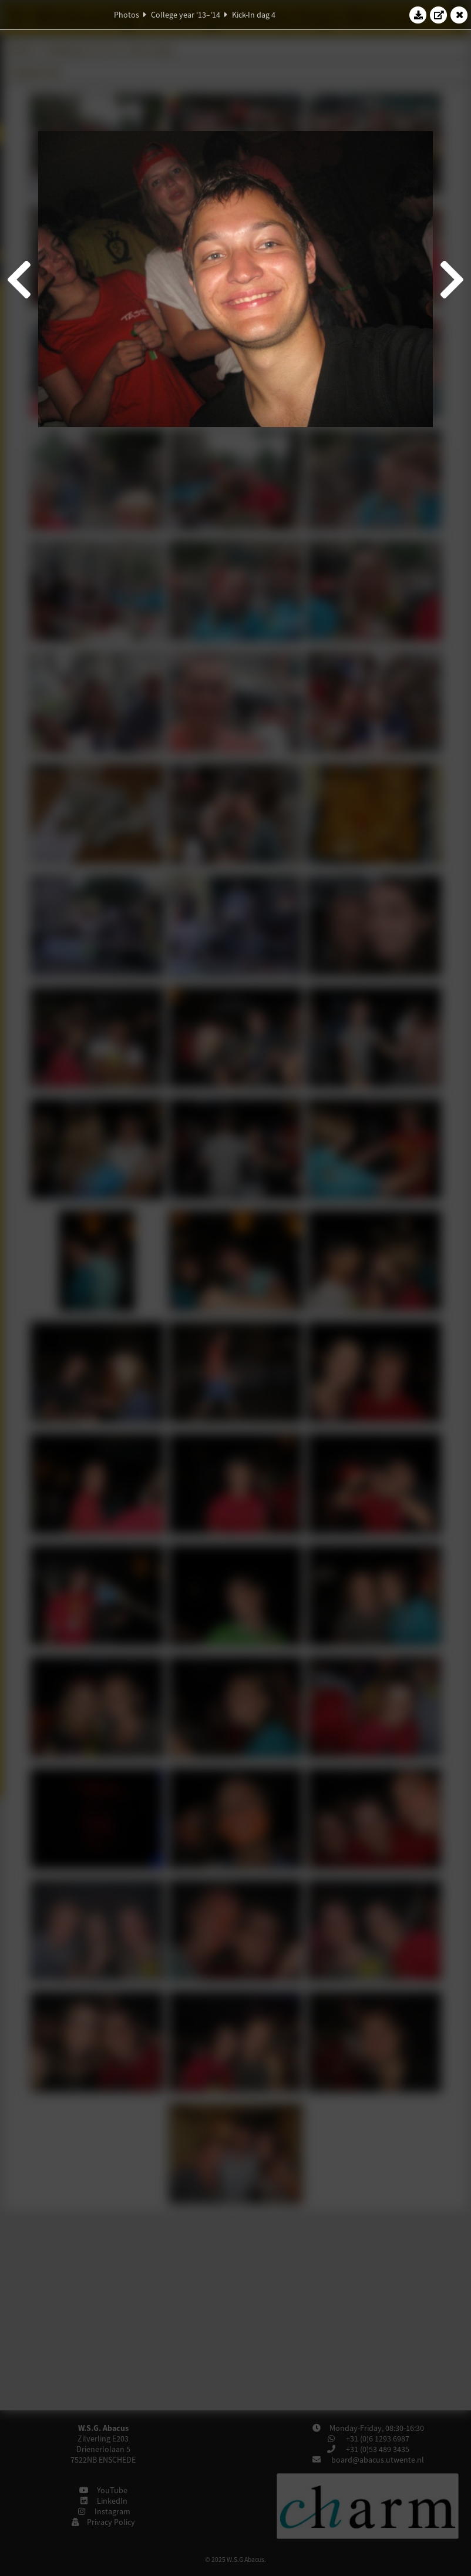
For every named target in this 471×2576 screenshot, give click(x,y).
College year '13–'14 (185, 14)
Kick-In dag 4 (253, 14)
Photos (126, 14)
